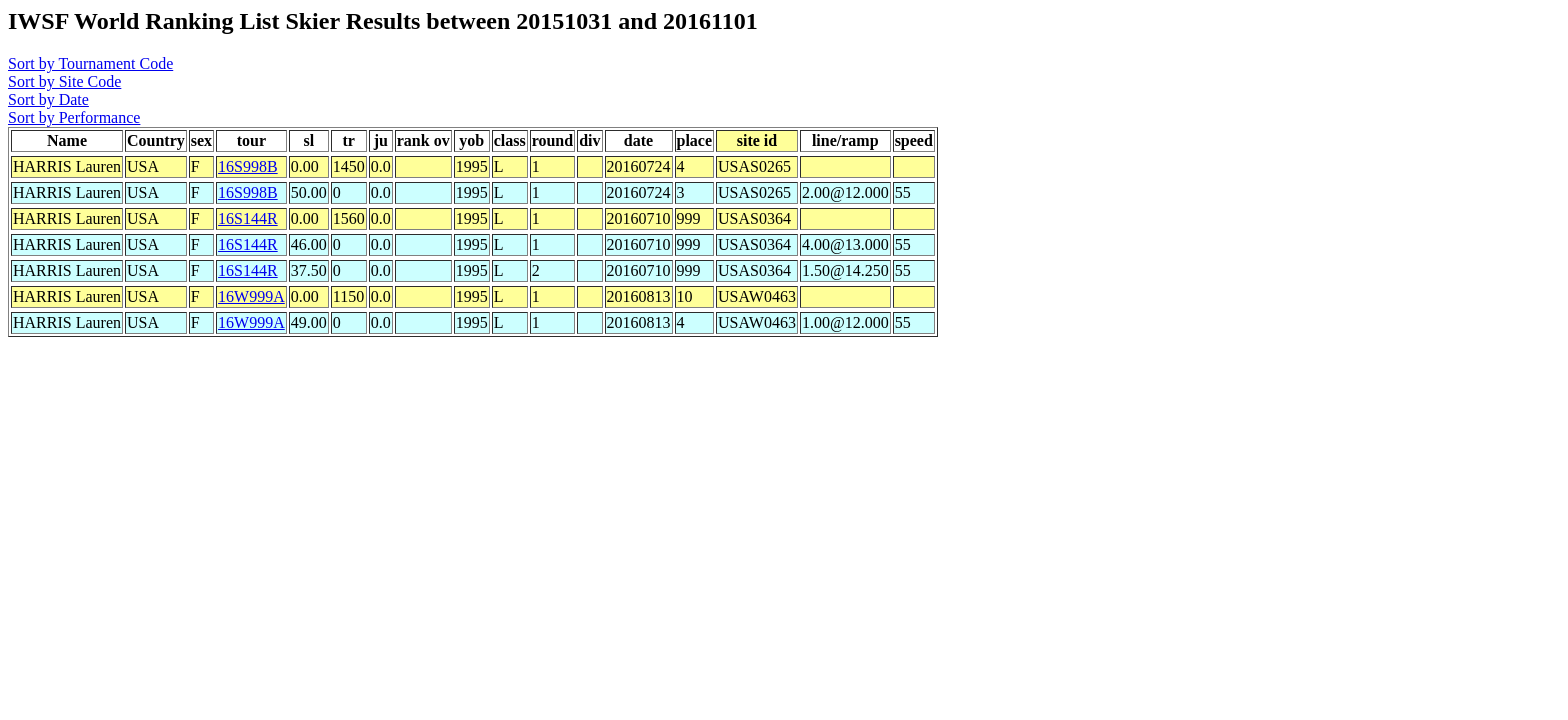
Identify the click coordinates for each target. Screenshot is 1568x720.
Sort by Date (48, 99)
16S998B (248, 166)
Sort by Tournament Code (90, 63)
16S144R (248, 218)
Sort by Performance (74, 117)
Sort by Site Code (64, 81)
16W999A (251, 296)
